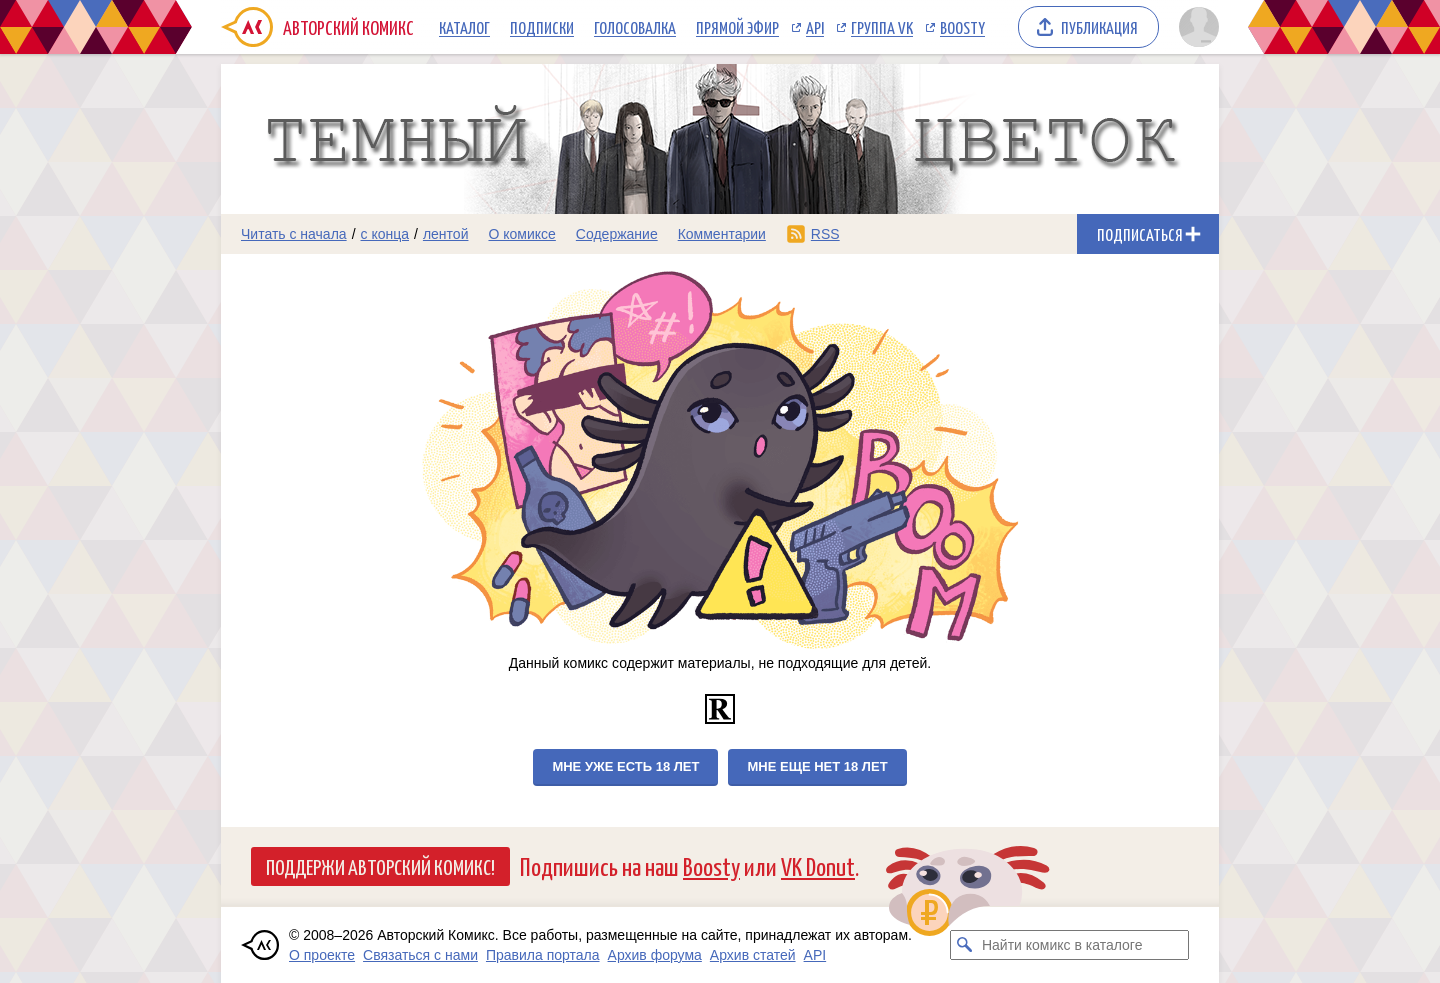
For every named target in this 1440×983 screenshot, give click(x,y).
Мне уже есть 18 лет (625, 766)
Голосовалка (635, 27)
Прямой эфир (737, 27)
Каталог (464, 27)
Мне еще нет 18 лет (817, 766)
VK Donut (818, 865)
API (815, 27)
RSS (825, 234)
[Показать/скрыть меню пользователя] (1195, 27)
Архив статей (753, 955)
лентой (446, 234)
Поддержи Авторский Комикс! (380, 866)
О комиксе (521, 234)
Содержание (617, 234)
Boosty (962, 27)
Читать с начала (294, 234)
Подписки (542, 27)
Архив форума (655, 955)
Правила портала (543, 955)
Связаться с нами (420, 955)
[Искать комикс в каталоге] (965, 945)
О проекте (322, 955)
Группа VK (882, 27)
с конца (385, 234)
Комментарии (722, 234)
